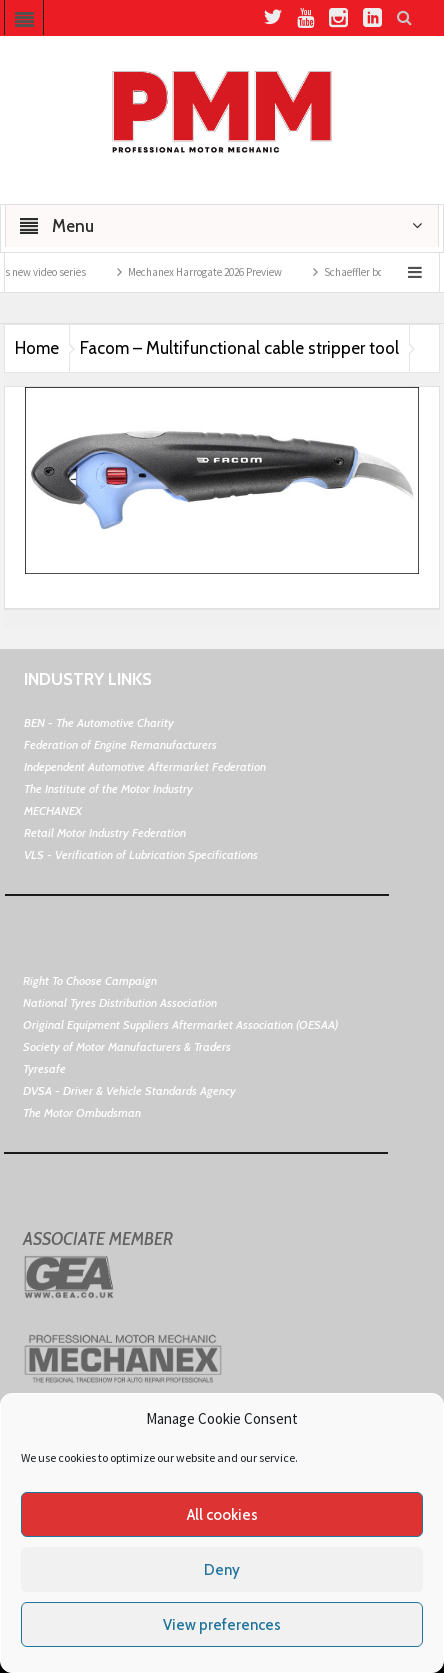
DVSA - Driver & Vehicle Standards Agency (129, 1090)
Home (37, 348)
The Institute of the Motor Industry (108, 788)
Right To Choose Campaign (90, 980)
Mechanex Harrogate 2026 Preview (217, 272)
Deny (222, 1570)
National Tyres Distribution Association (120, 1002)
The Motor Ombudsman (82, 1112)
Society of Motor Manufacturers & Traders (127, 1046)
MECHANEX (53, 810)
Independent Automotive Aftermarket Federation (145, 766)
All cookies (222, 1515)
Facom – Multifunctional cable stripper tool (239, 348)
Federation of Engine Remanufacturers (120, 744)
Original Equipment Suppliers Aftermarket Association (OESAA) (180, 1024)
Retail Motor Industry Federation (105, 832)
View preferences (222, 1625)
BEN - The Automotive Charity (99, 722)
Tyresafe (44, 1068)
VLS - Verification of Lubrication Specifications (141, 854)
